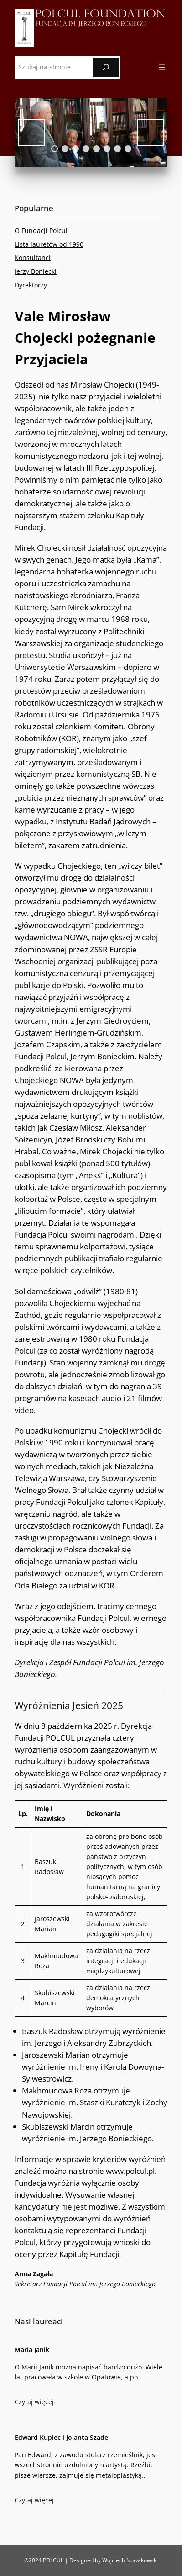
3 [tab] (75, 148)
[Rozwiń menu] (161, 67)
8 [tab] (128, 148)
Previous (31, 132)
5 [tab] (96, 148)
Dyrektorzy (31, 285)
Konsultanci (33, 257)
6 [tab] (107, 148)
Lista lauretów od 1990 (49, 244)
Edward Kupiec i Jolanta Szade (61, 2437)
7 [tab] (117, 148)
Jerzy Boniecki (36, 271)
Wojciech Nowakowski (130, 2560)
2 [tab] (65, 148)
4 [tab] (86, 148)
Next (150, 132)
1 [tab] (54, 148)
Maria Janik (32, 2349)
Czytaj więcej (34, 2403)
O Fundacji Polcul (41, 230)
